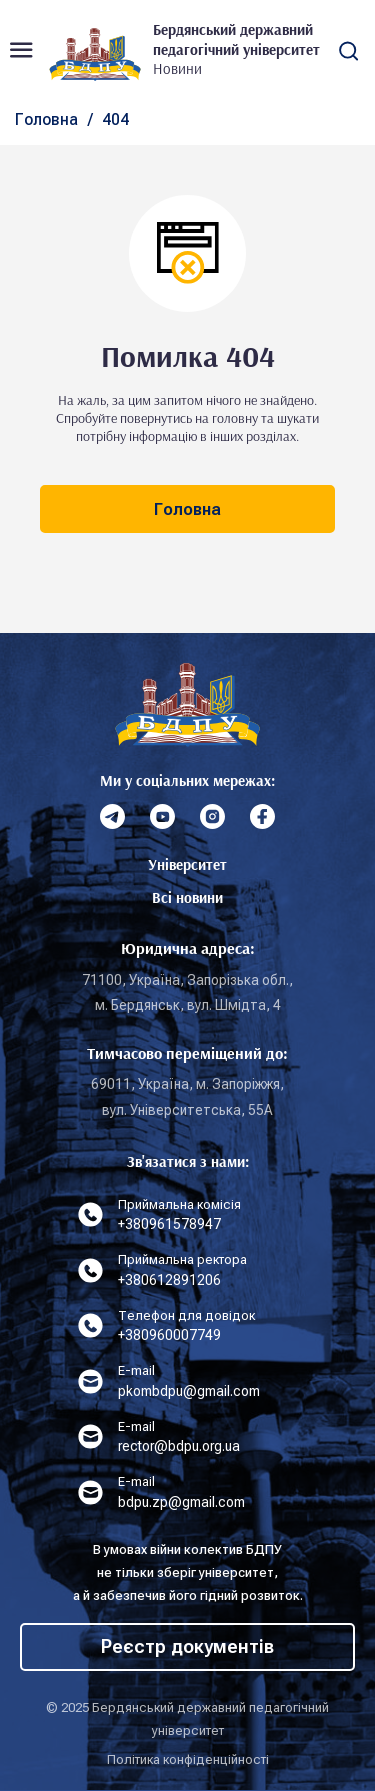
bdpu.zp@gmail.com (181, 1502)
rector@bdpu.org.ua (179, 1446)
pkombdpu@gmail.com (189, 1391)
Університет (187, 864)
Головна (46, 119)
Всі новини (187, 897)
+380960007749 (169, 1335)
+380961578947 (169, 1224)
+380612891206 (169, 1280)
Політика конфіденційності (188, 1759)
